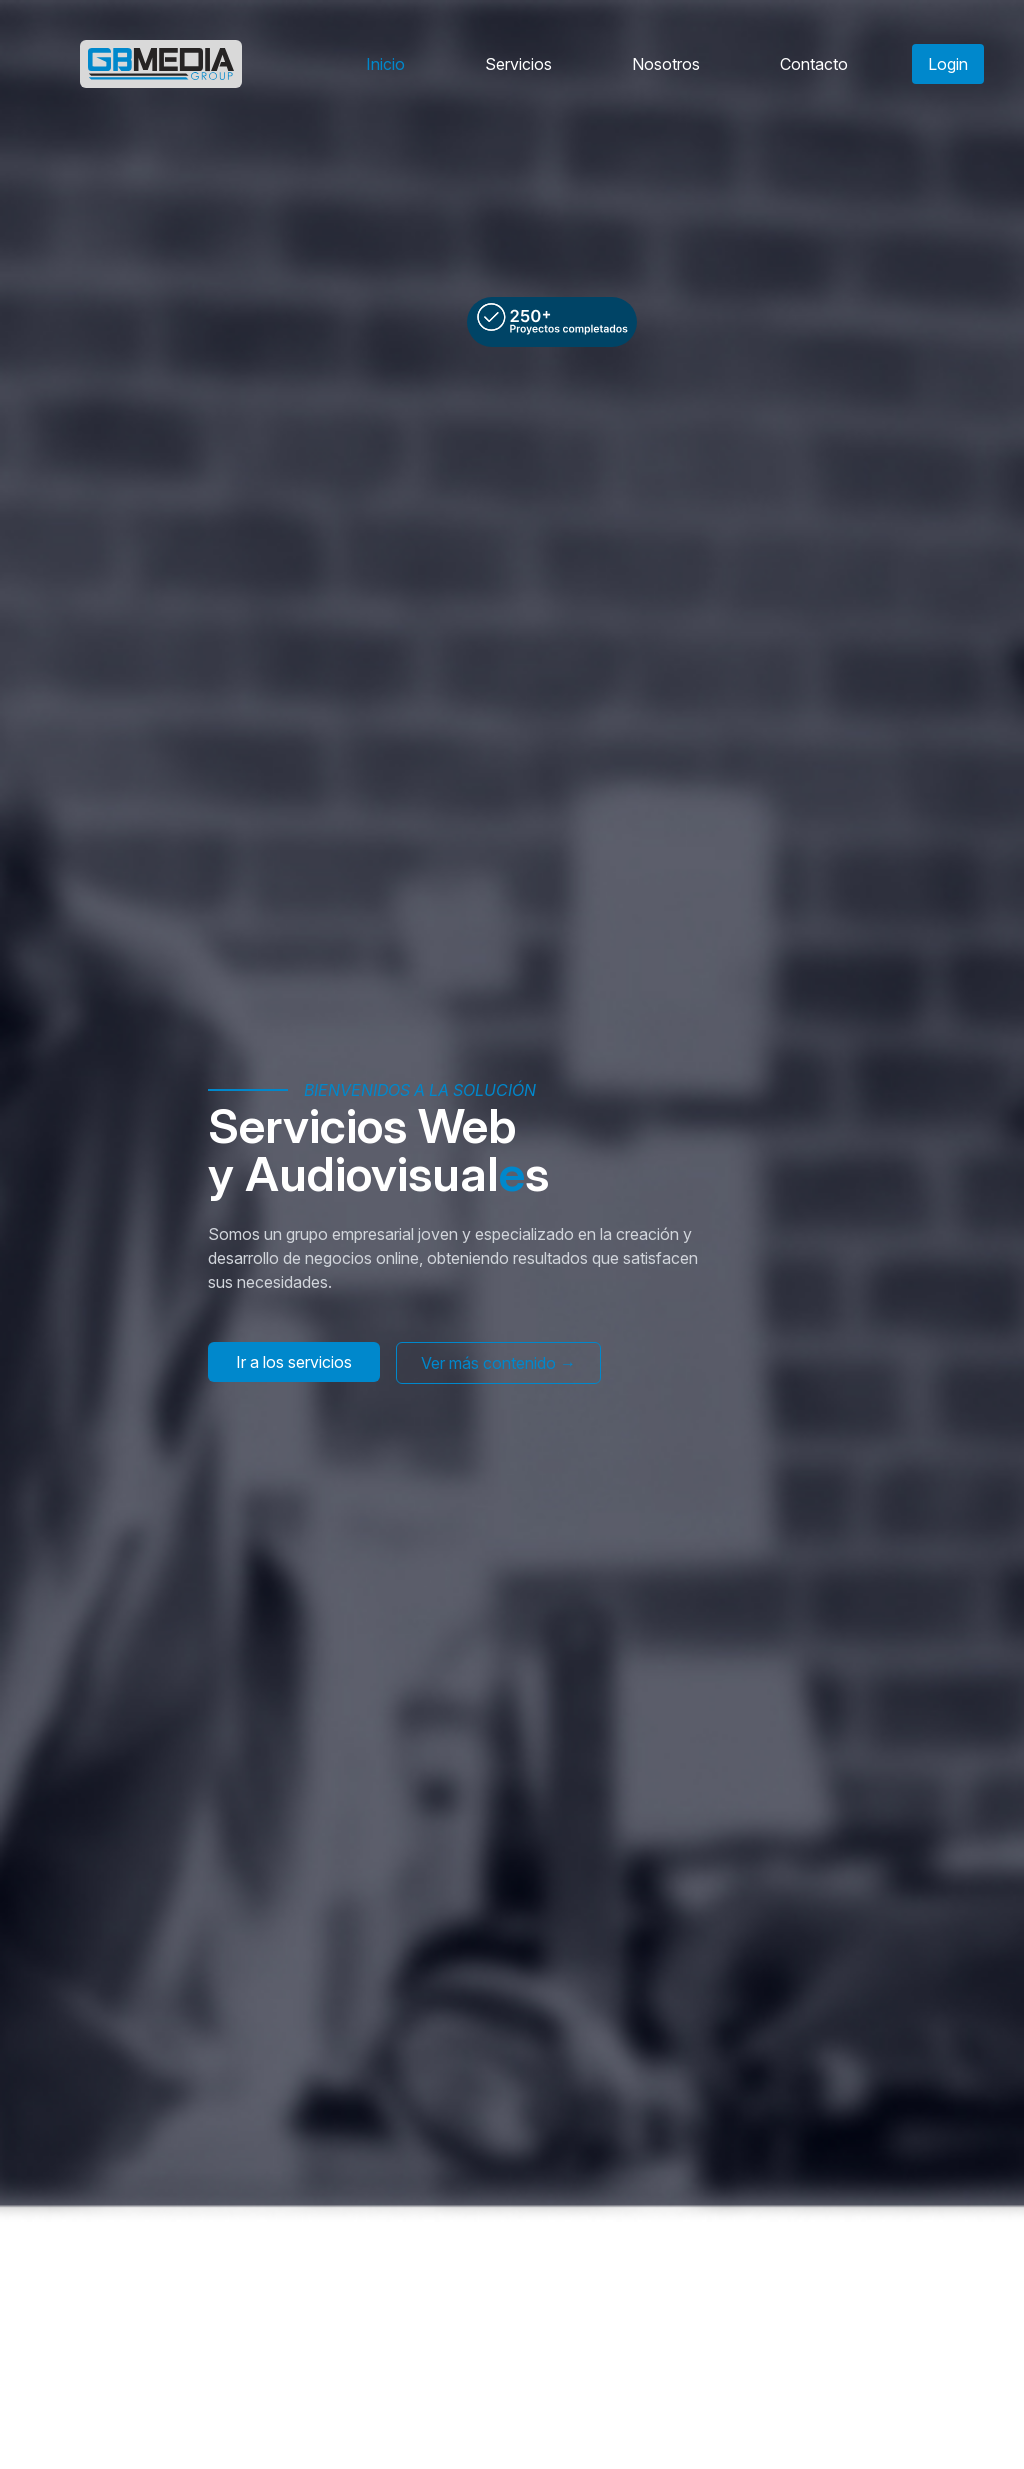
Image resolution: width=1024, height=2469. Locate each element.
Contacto (814, 64)
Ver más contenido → (498, 1363)
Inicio (385, 64)
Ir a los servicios (294, 1362)
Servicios (518, 64)
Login (948, 64)
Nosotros (666, 64)
